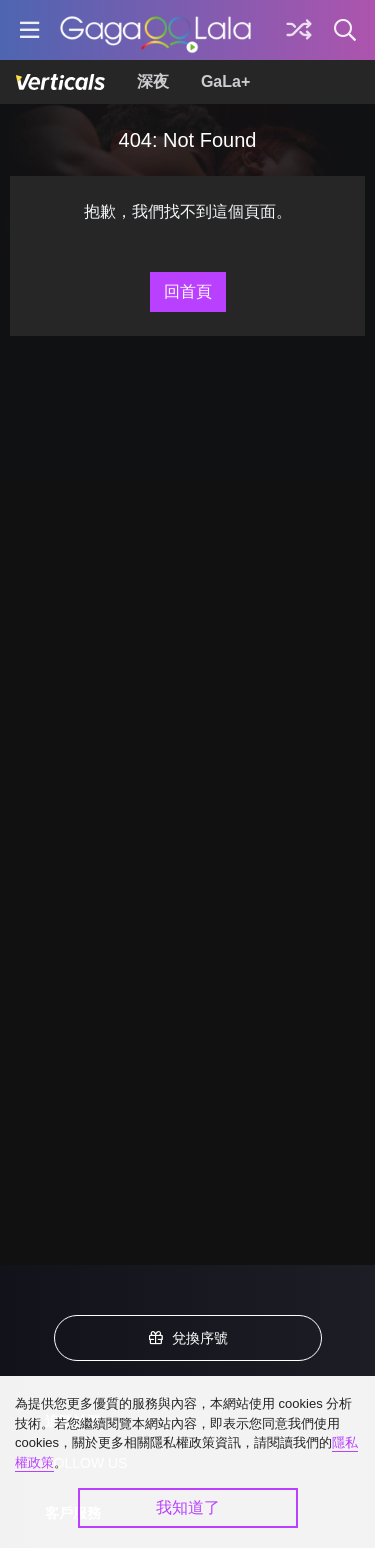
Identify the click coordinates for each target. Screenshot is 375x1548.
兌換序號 (188, 1338)
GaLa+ (225, 81)
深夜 (153, 81)
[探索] (299, 30)
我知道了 (188, 1507)
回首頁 (188, 291)
